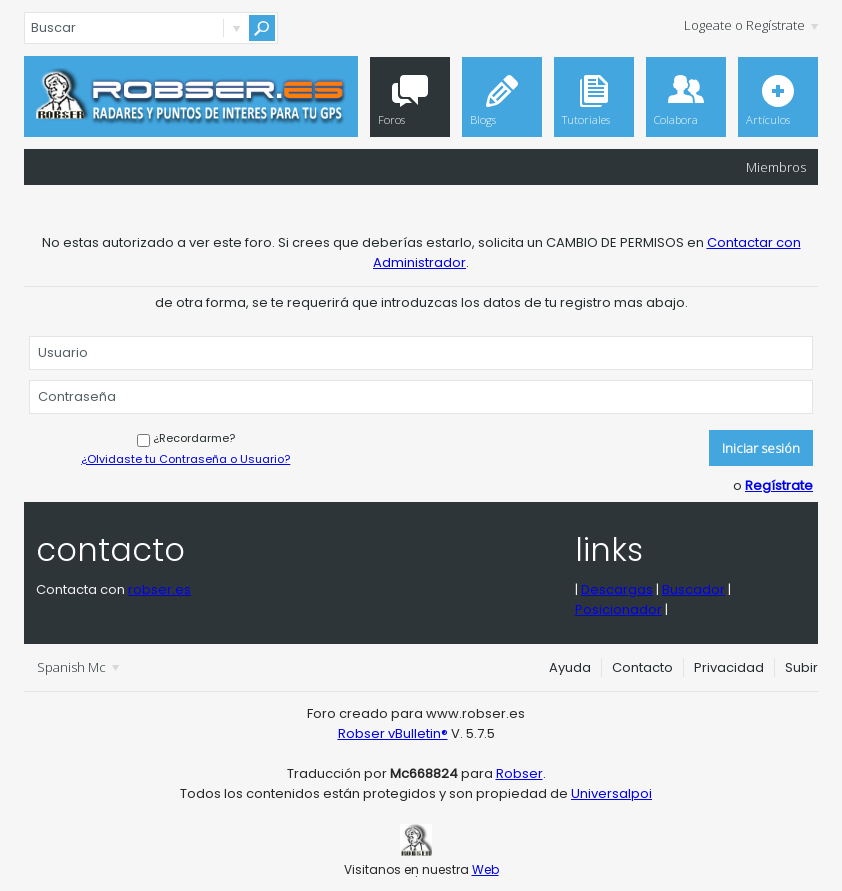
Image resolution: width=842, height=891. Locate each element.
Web (485, 869)
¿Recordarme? (186, 438)
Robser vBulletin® (393, 733)
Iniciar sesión (761, 448)
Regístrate (779, 485)
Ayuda (570, 667)
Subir (801, 667)
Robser (519, 773)
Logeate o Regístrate (751, 25)
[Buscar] (151, 28)
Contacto (642, 667)
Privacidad (729, 667)
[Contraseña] (421, 397)
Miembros (776, 167)
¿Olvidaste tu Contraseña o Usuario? (185, 459)
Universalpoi (611, 793)
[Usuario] (421, 353)
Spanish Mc (78, 667)
